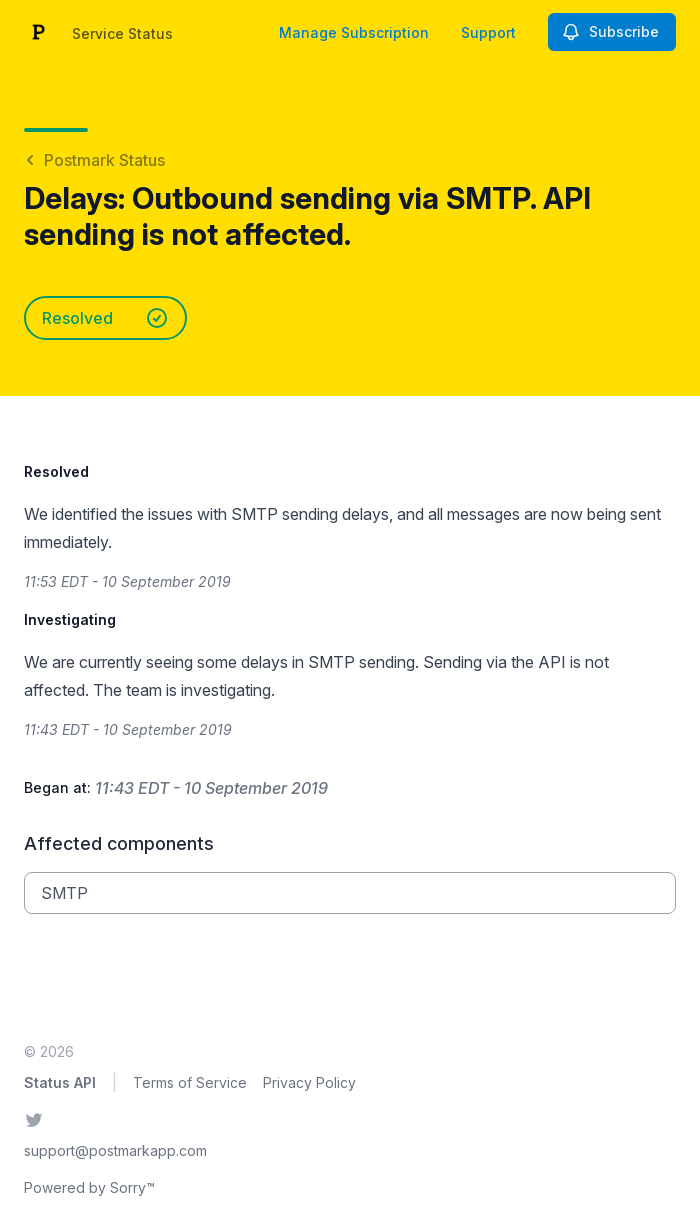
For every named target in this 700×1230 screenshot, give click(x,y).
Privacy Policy (309, 1082)
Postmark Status (94, 160)
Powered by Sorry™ (89, 1187)
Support (488, 32)
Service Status (122, 33)
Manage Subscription (354, 32)
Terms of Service (190, 1082)
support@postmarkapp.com (115, 1150)
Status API (60, 1082)
